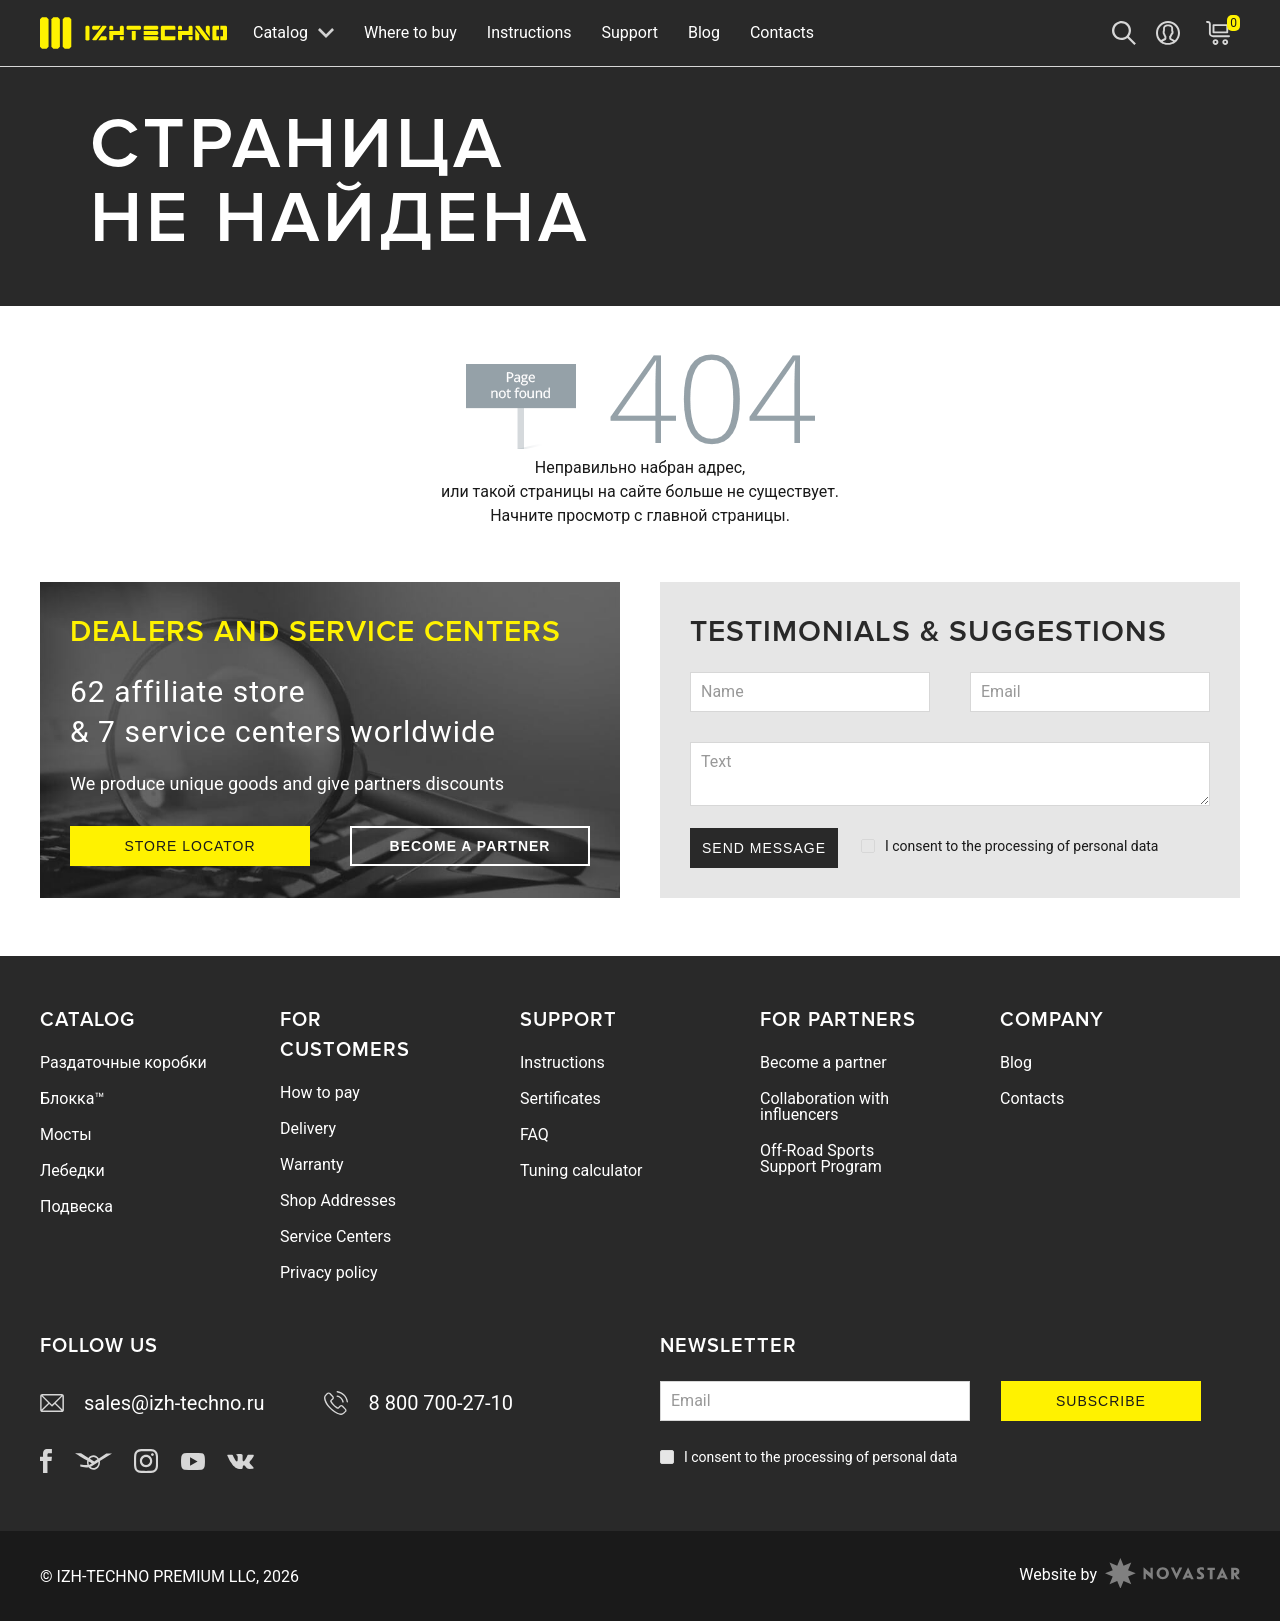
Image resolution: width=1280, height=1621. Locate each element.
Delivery (308, 1128)
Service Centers (335, 1236)
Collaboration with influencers (824, 1106)
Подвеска (76, 1206)
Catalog (87, 1020)
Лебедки (72, 1170)
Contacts (782, 32)
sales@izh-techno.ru (152, 1403)
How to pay (320, 1092)
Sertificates (560, 1098)
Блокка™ (72, 1098)
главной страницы (715, 515)
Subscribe (1101, 1401)
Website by (1129, 1575)
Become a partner (470, 846)
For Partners (838, 1020)
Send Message (764, 848)
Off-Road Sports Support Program (821, 1158)
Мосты (66, 1134)
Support (629, 32)
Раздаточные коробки (123, 1062)
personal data (1115, 846)
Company (1052, 1020)
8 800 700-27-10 (418, 1403)
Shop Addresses (338, 1200)
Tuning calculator (581, 1170)
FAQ (534, 1134)
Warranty (312, 1164)
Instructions (529, 32)
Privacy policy (329, 1272)
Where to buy (410, 32)
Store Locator (189, 846)
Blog (704, 32)
